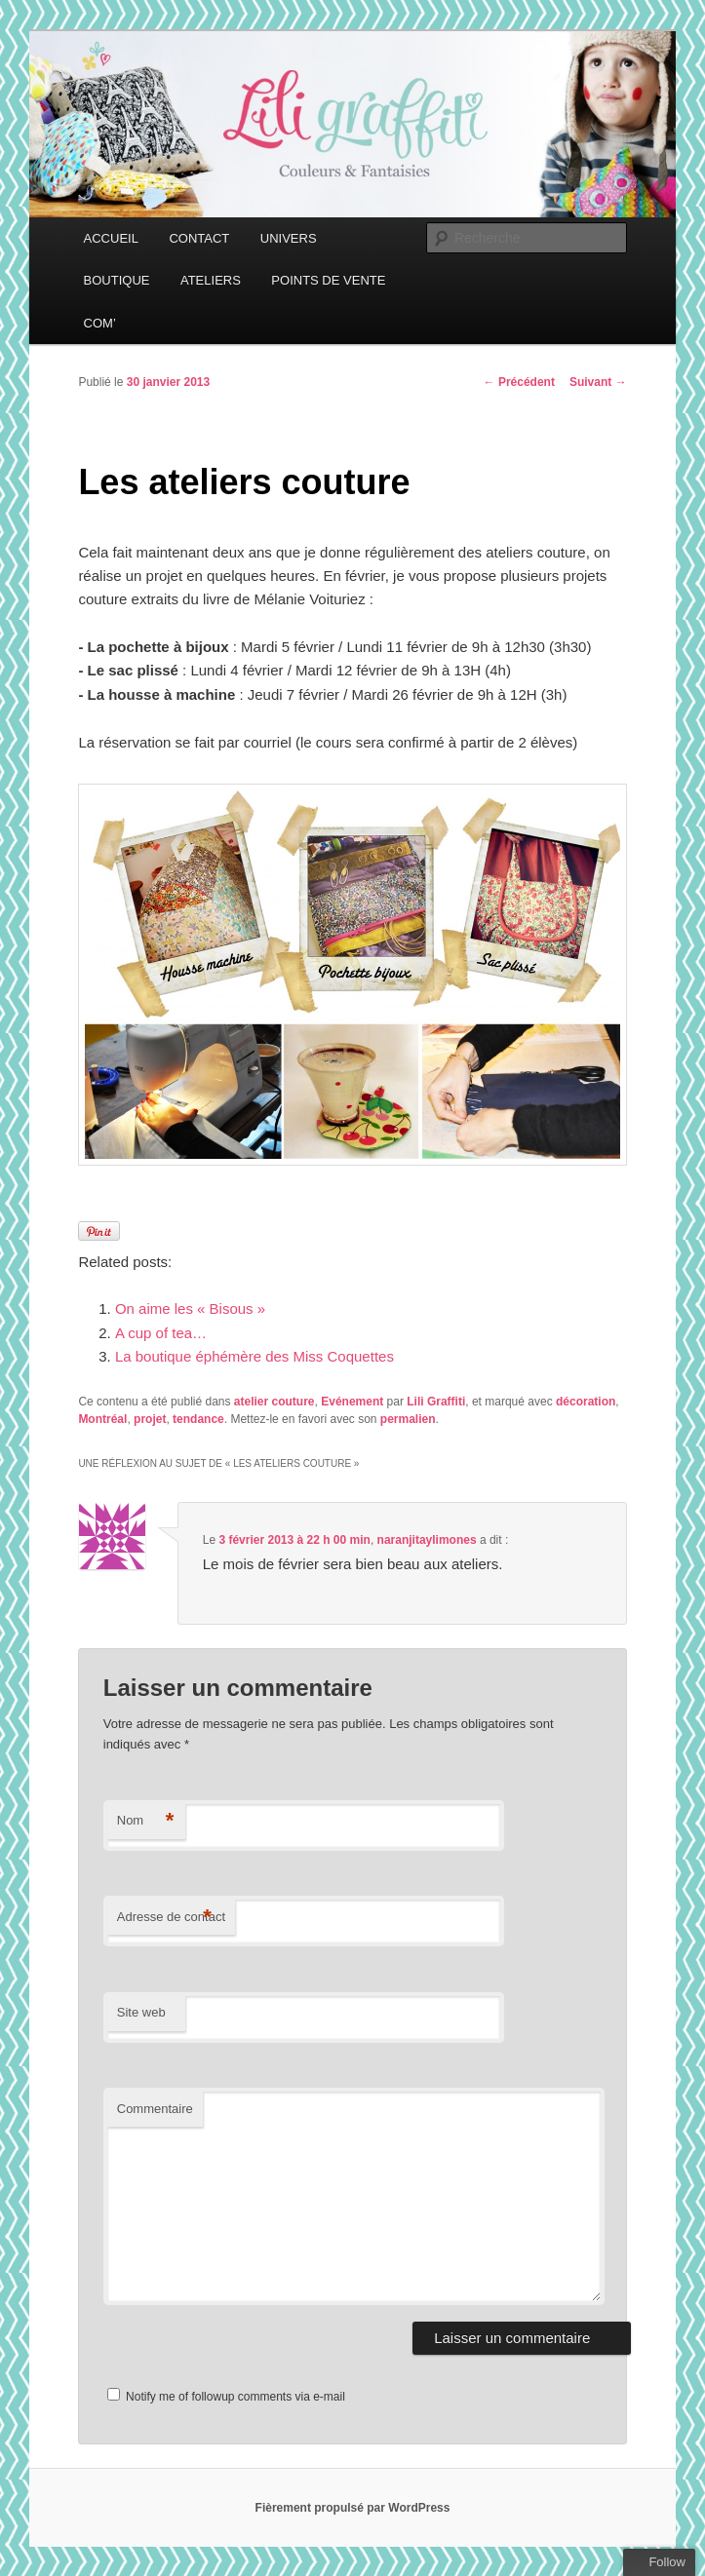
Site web (141, 2012)
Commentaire (155, 2108)
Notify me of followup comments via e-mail (235, 2396)
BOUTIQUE (117, 280)
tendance (198, 1419)
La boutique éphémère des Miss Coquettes (254, 1356)
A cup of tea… (161, 1333)
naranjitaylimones (427, 1540)
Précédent (519, 382)
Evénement (352, 1401)
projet (150, 1419)
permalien (408, 1419)
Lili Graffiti (436, 1401)
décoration (585, 1401)
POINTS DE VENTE (328, 280)
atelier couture (274, 1401)
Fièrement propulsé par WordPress (352, 2508)
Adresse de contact (171, 1917)
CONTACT (199, 238)
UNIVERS (288, 238)
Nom (146, 1821)
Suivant (598, 382)
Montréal (102, 1419)
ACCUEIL (111, 238)
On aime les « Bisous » (190, 1308)
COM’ (100, 323)
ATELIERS (210, 280)
